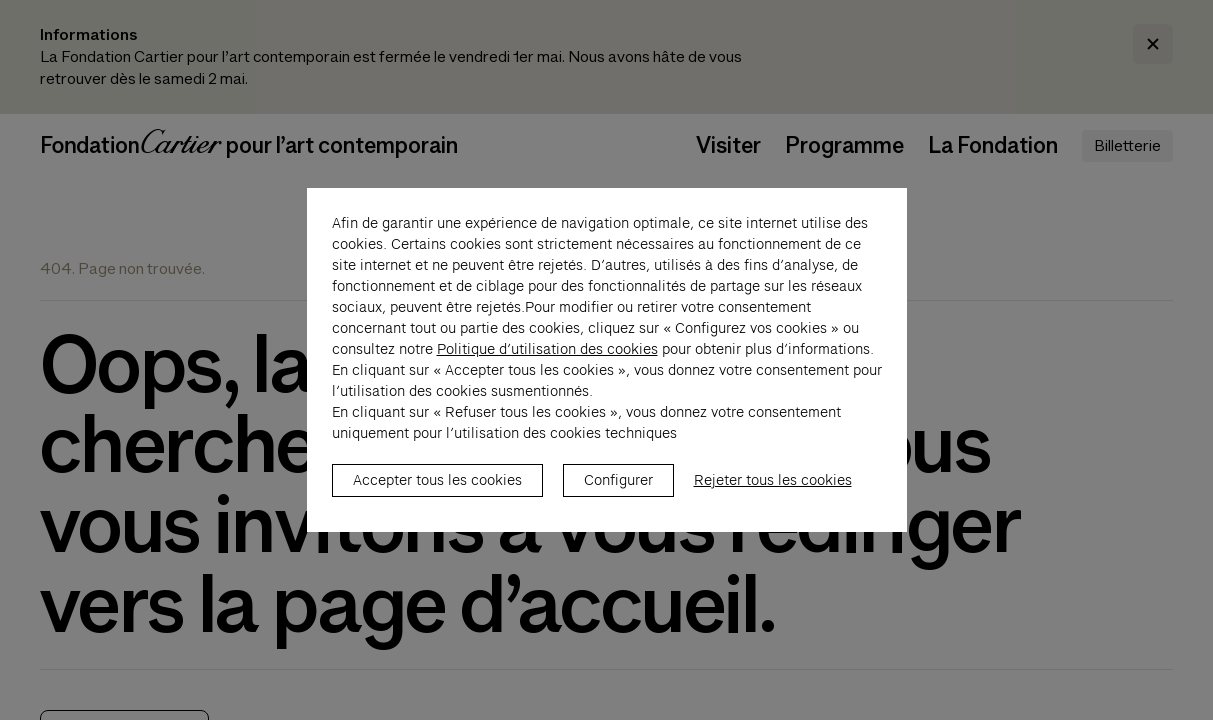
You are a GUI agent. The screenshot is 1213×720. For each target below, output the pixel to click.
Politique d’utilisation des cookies (547, 360)
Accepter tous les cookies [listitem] (437, 491)
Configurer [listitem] (618, 491)
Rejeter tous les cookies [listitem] (773, 491)
